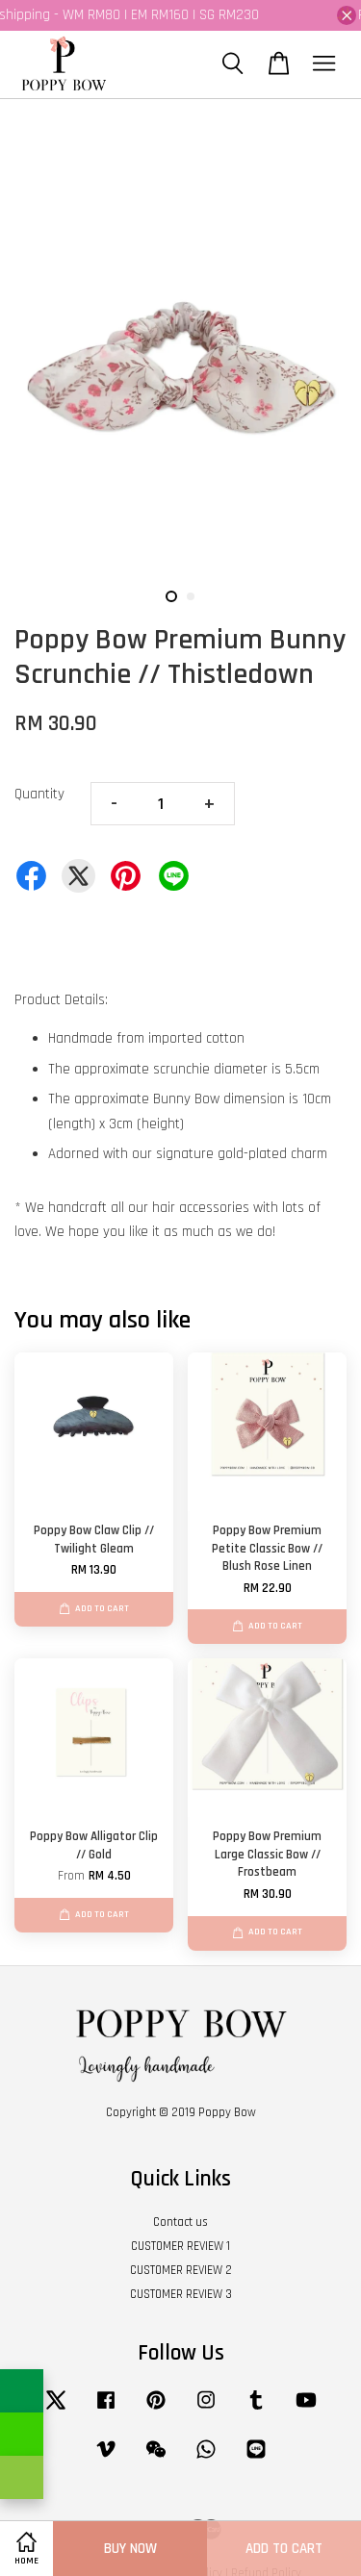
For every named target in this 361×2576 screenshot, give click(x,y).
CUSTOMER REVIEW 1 (180, 2246)
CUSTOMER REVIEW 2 (181, 2270)
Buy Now (130, 2548)
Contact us (180, 2222)
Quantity (39, 794)
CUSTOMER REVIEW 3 (181, 2294)
